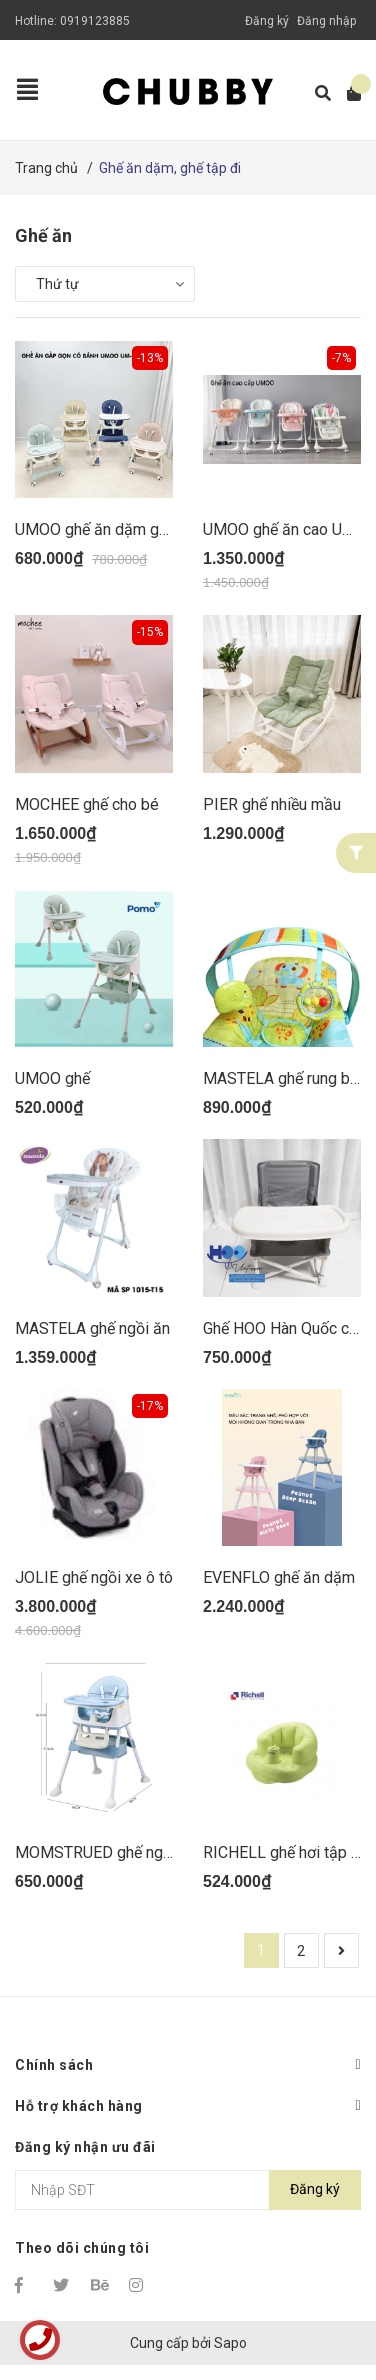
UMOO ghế (52, 1078)
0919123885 (95, 21)
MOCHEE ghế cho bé (87, 804)
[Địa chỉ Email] (188, 2190)
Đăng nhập (326, 21)
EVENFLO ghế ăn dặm (279, 1577)
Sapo (230, 2343)
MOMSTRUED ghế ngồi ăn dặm (123, 1852)
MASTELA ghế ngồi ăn (92, 1328)
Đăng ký (267, 21)
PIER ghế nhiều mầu (272, 804)
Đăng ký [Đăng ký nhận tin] (315, 2189)
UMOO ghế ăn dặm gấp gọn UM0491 (143, 529)
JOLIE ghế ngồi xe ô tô (94, 1577)
